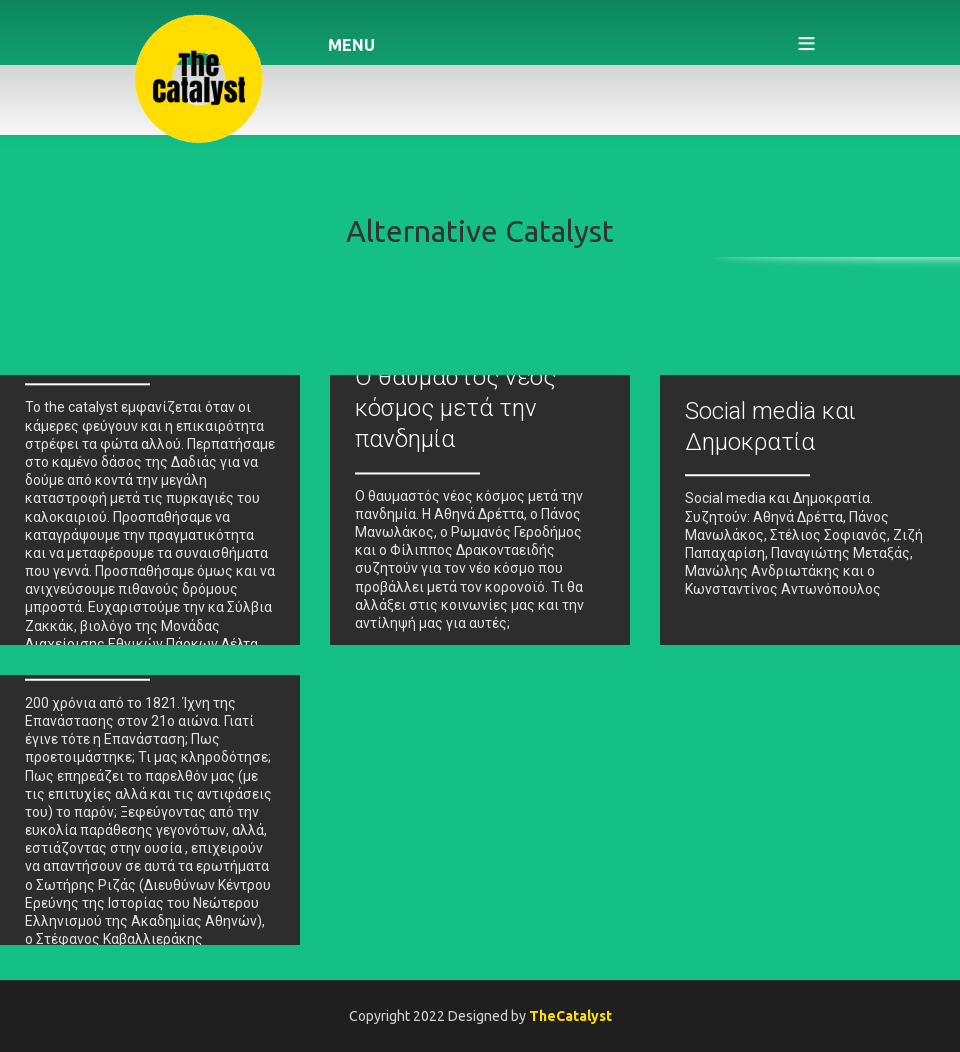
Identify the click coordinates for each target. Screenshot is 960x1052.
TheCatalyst (570, 1016)
